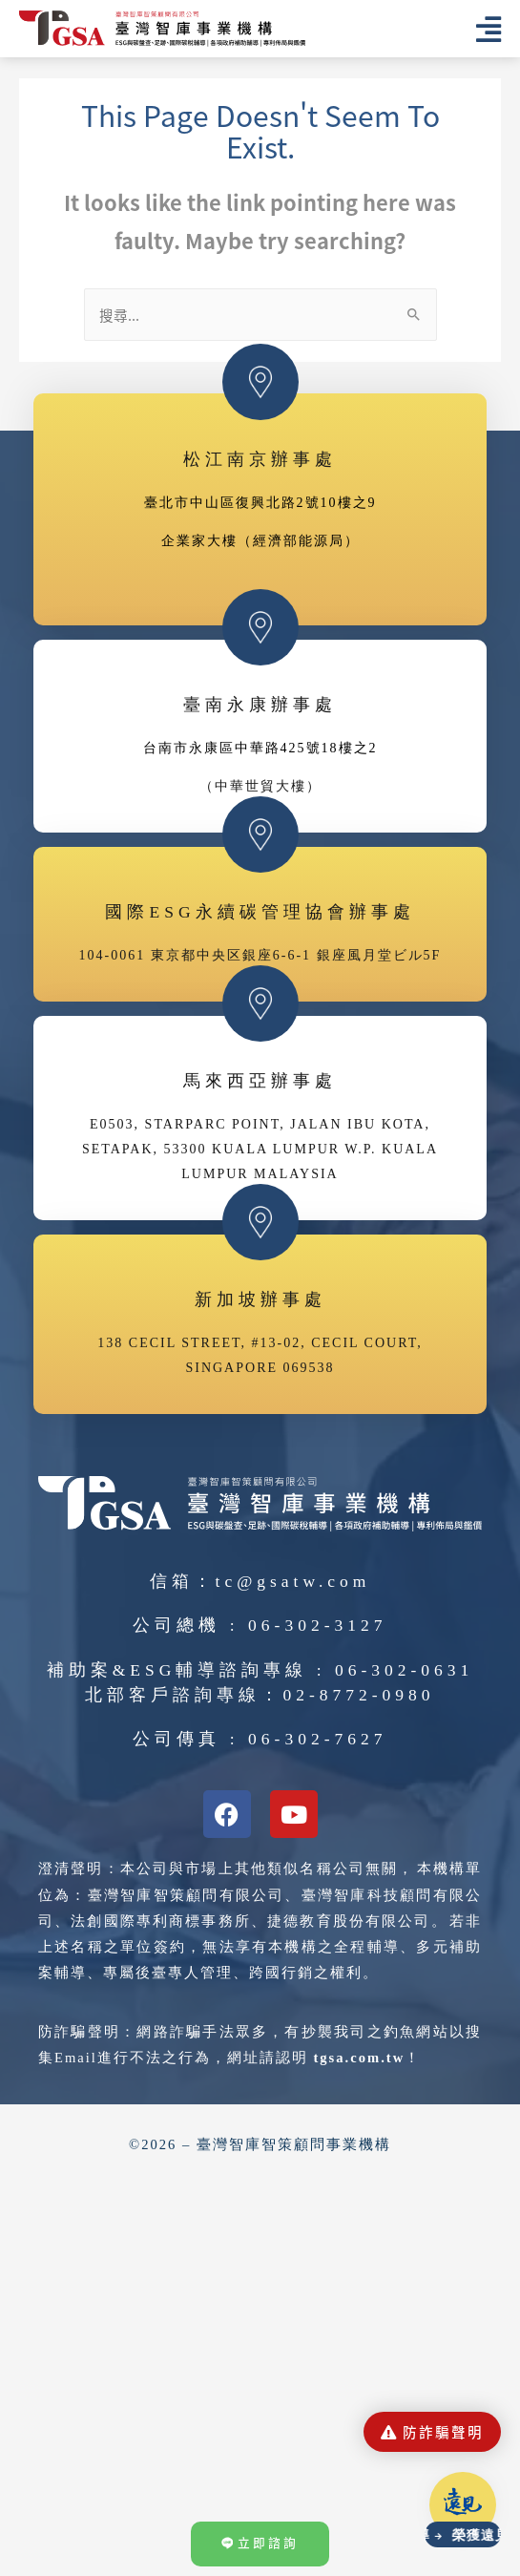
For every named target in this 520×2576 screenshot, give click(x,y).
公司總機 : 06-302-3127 (259, 1626)
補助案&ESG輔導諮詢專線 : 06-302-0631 (260, 1670)
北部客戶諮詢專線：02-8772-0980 (259, 1695)
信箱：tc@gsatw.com (260, 1582)
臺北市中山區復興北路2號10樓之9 (260, 503)
